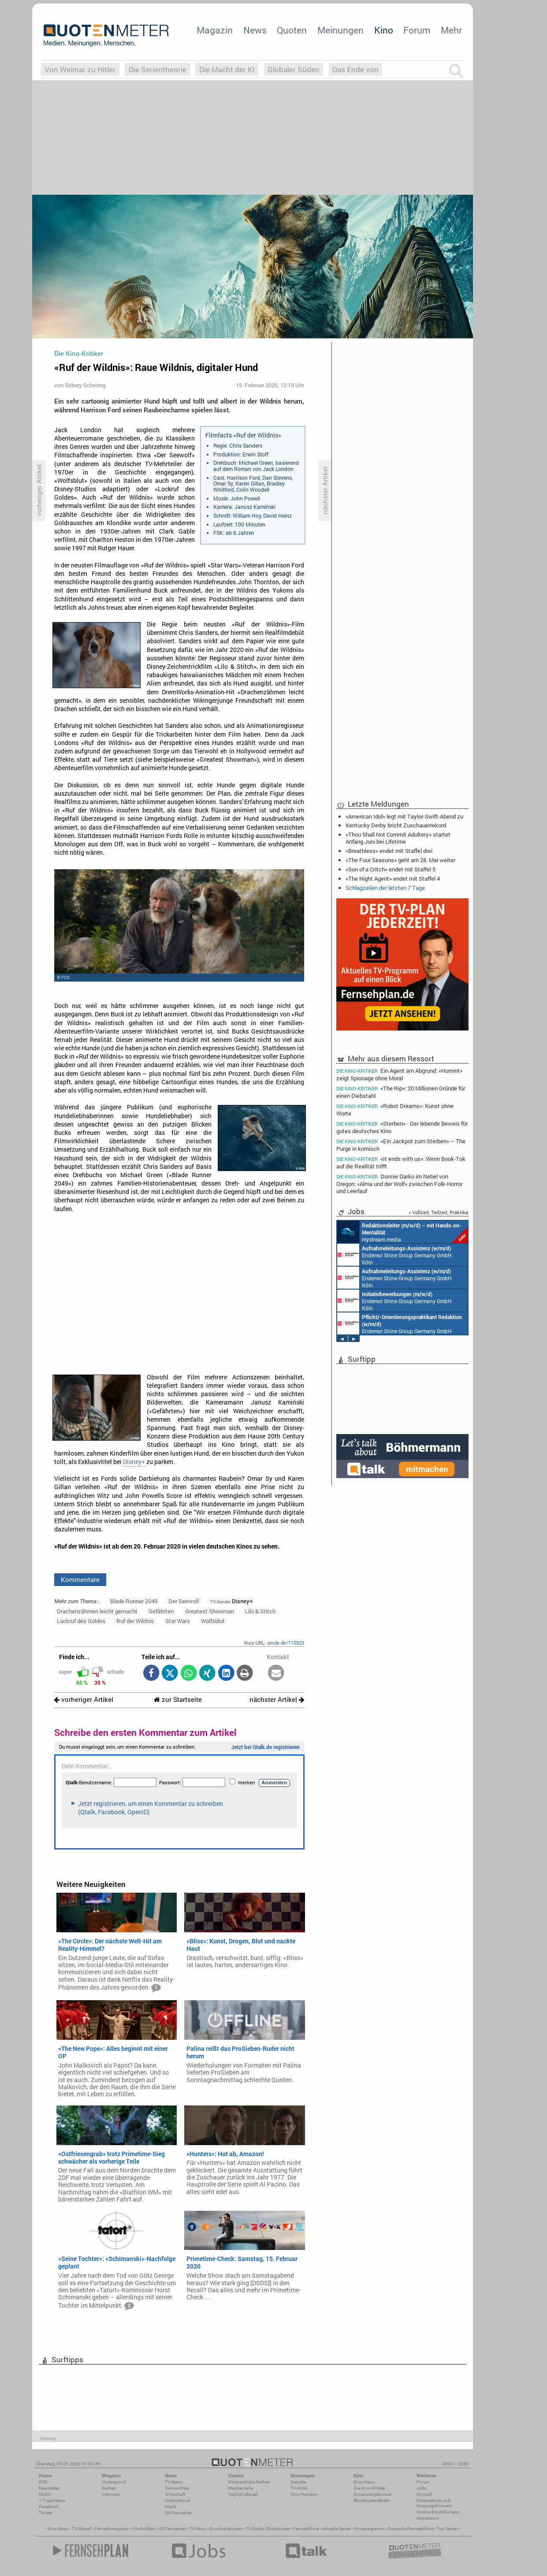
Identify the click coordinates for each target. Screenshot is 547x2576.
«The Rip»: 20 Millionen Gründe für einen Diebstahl (400, 1092)
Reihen (109, 2488)
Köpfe (170, 2506)
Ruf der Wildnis (135, 1620)
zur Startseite (178, 1699)
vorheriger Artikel (83, 1699)
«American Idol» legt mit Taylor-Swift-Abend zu (404, 816)
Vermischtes (177, 2488)
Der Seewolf (183, 1601)
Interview (111, 2494)
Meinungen (340, 30)
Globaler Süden (294, 69)
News (255, 30)
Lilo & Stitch (260, 1611)
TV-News (173, 2482)
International (178, 2500)
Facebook (49, 2506)
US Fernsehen (172, 2529)
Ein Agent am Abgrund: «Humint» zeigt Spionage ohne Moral (399, 1074)
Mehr (451, 30)
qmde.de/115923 (285, 1642)
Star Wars (177, 1620)
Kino (383, 30)
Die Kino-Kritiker (369, 2488)
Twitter (45, 2513)
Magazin (215, 30)
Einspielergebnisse (372, 2494)
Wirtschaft (175, 2494)
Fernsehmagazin (112, 2529)
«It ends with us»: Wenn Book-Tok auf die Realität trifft (400, 1162)
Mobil (45, 2494)
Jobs (422, 2488)
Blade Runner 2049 (133, 1601)
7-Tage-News (52, 2500)
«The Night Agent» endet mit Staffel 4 (393, 878)
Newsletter (49, 2488)
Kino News (58, 2529)
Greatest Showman (209, 1611)
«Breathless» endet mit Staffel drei (389, 851)
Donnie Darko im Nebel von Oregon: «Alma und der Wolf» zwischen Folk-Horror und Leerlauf (399, 1183)
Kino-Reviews (304, 2494)
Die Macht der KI (227, 69)
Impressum (428, 2518)
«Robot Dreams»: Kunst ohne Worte (395, 1109)
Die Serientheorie (157, 69)
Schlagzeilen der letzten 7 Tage (385, 888)
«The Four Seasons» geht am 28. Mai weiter (400, 860)
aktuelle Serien (336, 2529)
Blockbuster (278, 2529)
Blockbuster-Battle (372, 2500)
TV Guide (255, 2529)
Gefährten (161, 1611)
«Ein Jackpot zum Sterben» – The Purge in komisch (400, 1145)
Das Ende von (355, 69)
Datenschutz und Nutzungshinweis (434, 2503)
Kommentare (80, 1579)
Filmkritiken (144, 2529)
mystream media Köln (402, 1232)
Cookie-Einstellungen (438, 2512)
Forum (416, 30)
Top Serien (447, 2529)
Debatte (298, 2482)
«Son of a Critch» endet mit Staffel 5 (390, 869)
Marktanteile (240, 2488)
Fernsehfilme (306, 2529)
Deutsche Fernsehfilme (410, 2529)
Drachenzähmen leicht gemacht (97, 1611)
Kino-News (364, 2482)
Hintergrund (114, 2482)
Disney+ (134, 1462)
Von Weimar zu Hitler (80, 69)
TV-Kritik (298, 2488)
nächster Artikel (276, 1699)
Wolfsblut (213, 1620)
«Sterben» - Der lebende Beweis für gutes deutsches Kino (402, 1127)
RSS (43, 2482)
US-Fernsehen (179, 2513)
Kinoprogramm (369, 2529)
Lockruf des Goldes (81, 1620)
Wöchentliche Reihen (249, 2482)
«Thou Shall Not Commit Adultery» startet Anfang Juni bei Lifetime (398, 837)
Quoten (292, 30)
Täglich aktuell (243, 2494)
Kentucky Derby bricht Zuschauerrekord (396, 825)
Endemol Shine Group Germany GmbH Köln (394, 1255)
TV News (197, 2529)
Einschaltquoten (225, 2529)
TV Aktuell (82, 2529)
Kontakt (424, 2494)
